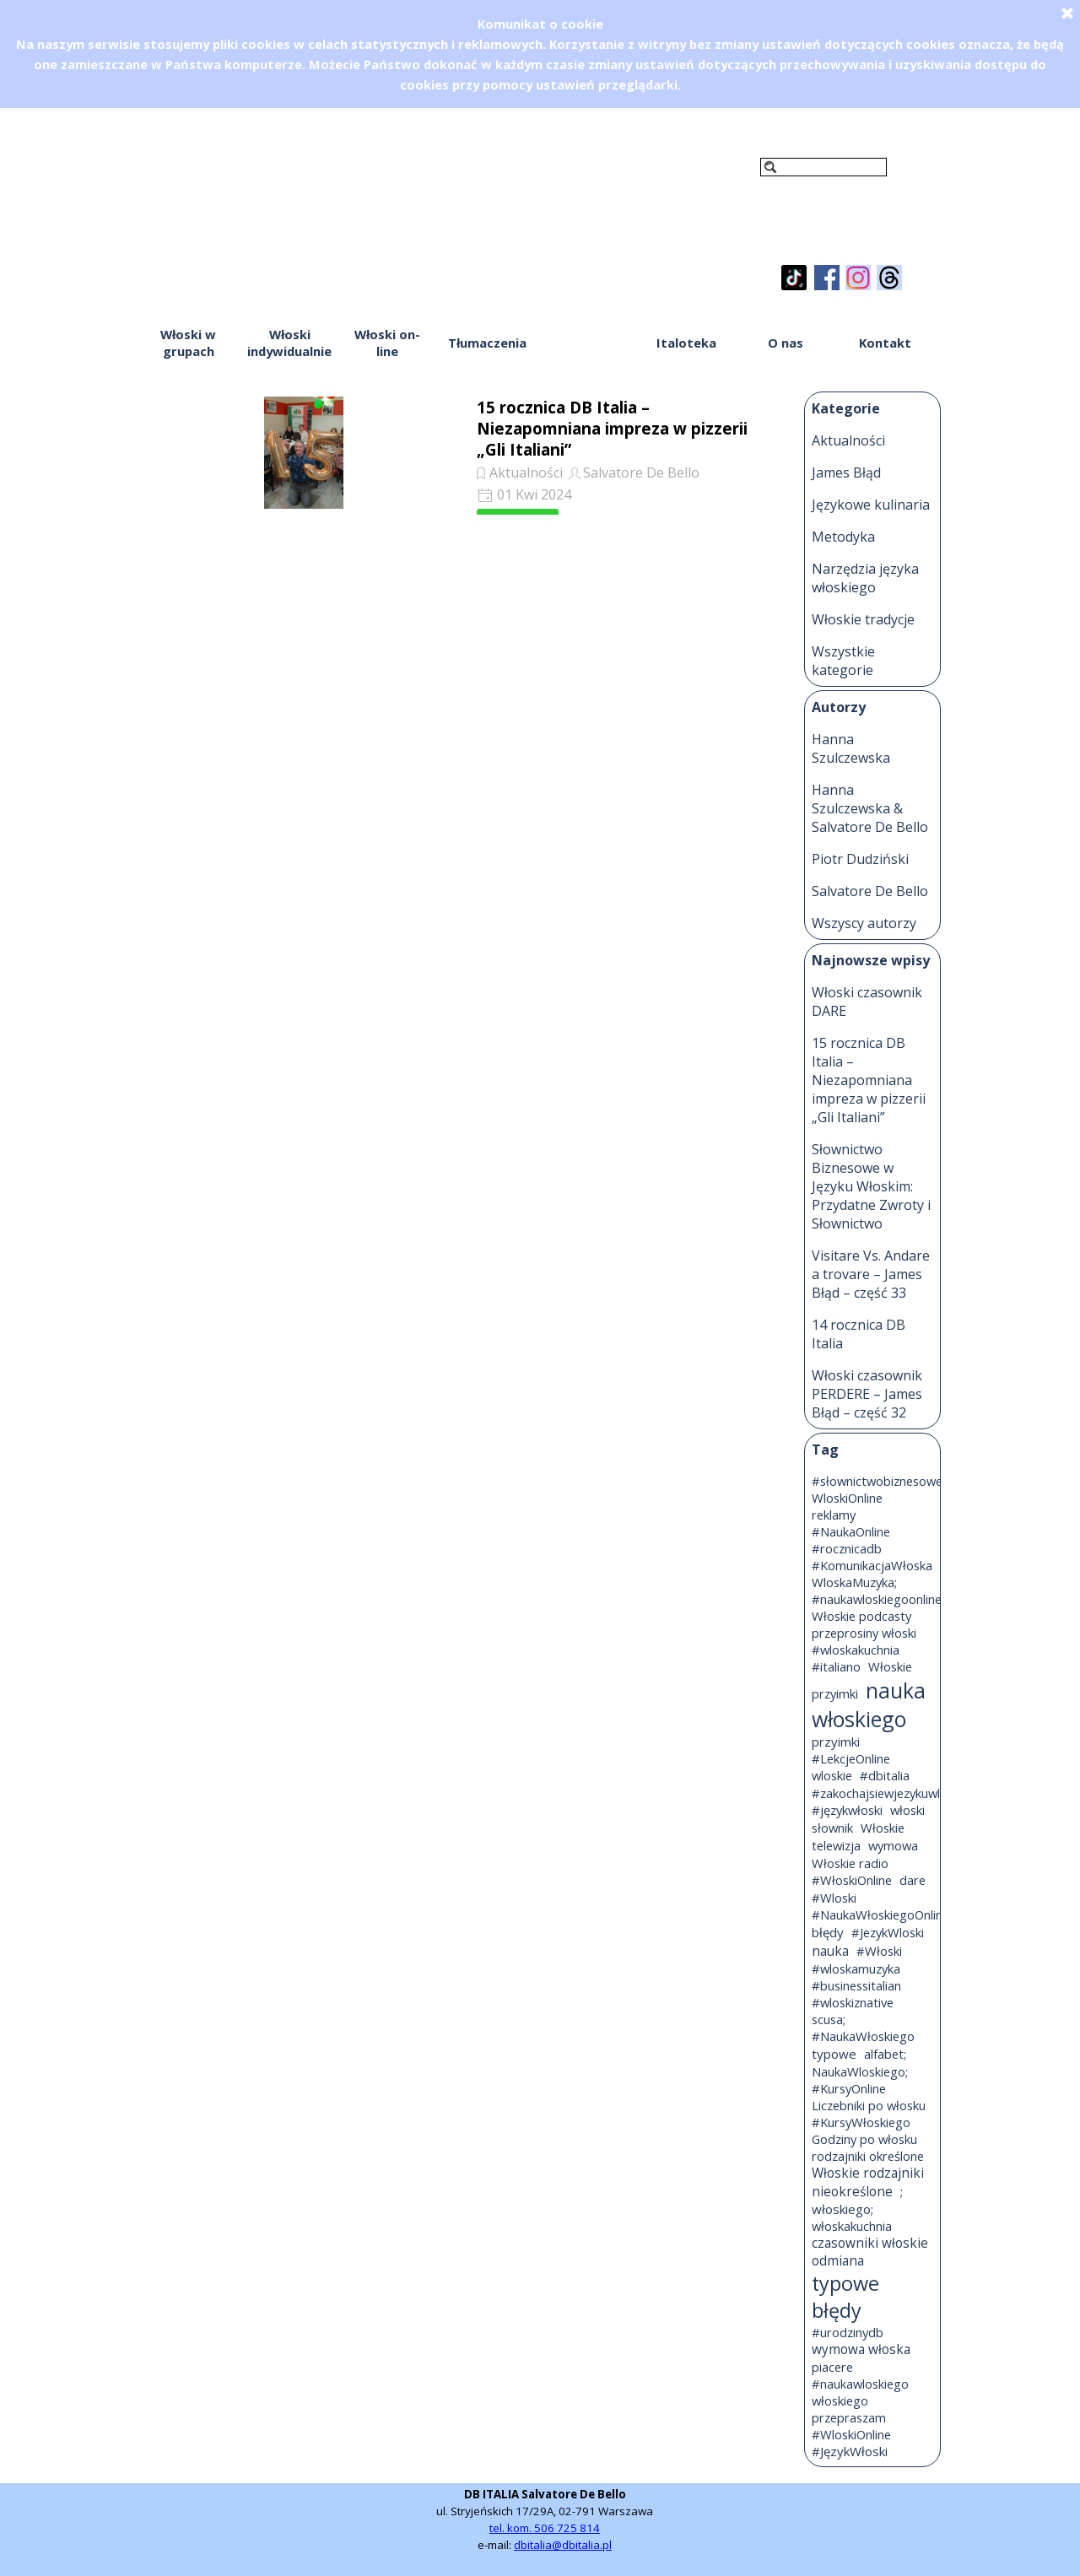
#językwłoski (847, 1809)
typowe (834, 2053)
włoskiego (840, 2400)
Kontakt (885, 342)
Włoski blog (586, 342)
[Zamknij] (1067, 12)
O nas (785, 342)
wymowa (893, 1845)
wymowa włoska (861, 2349)
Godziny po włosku (864, 2138)
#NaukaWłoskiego (863, 2036)
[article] (461, 451)
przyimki (836, 1741)
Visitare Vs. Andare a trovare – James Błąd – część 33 (871, 1274)
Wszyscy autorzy (864, 923)
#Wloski (834, 1897)
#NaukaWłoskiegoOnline (880, 1914)
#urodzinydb (847, 2332)
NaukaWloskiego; (860, 2071)
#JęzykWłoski (850, 2451)
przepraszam (849, 2417)
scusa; (828, 2019)
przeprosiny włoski (864, 1632)
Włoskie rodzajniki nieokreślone (868, 2182)
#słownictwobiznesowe (877, 1480)
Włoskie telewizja (858, 1836)
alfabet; (885, 2053)
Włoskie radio (850, 1863)
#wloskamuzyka (856, 1968)
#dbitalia (885, 1775)
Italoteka (686, 342)
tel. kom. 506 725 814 (544, 2527)
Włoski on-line (387, 342)
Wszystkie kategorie (843, 660)
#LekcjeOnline (851, 1758)
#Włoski (879, 1950)
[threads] (889, 277)
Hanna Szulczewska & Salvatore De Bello (870, 808)
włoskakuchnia (852, 2225)
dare (912, 1879)
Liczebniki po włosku (869, 2105)
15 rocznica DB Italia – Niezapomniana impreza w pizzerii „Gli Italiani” (612, 428)
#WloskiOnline (851, 2434)
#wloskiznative (853, 2002)
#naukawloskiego (860, 2383)
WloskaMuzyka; (854, 1582)
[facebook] (827, 277)
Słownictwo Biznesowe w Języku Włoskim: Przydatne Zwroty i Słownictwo (871, 1186)
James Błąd (846, 472)
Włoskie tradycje (863, 619)
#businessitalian (856, 1985)
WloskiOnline (847, 1497)
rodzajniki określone (868, 2155)
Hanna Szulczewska (851, 748)
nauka (830, 1951)
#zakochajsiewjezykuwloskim (892, 1793)
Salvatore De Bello (641, 472)
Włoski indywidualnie (289, 342)
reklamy (834, 1514)
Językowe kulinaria (871, 504)
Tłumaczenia (487, 342)
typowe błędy (845, 2297)
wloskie (832, 1775)
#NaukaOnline (851, 1531)
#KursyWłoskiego (861, 2122)
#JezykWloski (887, 1932)
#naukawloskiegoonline (877, 1598)
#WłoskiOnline (852, 1879)
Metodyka (843, 536)
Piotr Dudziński (860, 859)
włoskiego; (842, 2209)
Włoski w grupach (188, 342)
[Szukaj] (823, 167)
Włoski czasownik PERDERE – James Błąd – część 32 (867, 1394)
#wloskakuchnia (855, 1649)
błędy (828, 1932)
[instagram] (858, 277)
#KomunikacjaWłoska (872, 1565)
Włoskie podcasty (861, 1615)
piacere (832, 2366)
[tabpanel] (544, 2519)
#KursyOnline (849, 2088)
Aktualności (526, 472)
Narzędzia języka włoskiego (865, 578)
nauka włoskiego (869, 1704)
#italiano (836, 1666)
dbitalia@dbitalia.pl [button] (563, 2544)
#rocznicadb (847, 1548)
